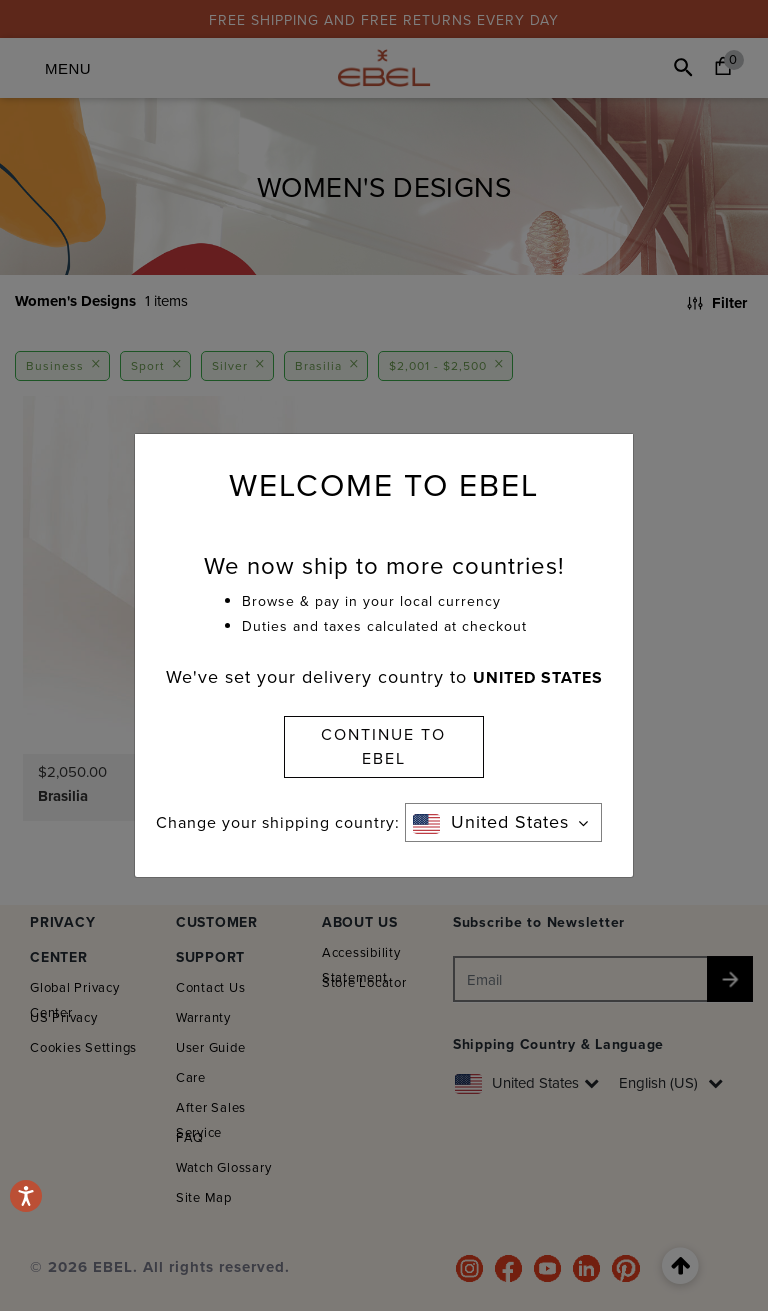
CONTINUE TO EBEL (384, 746)
